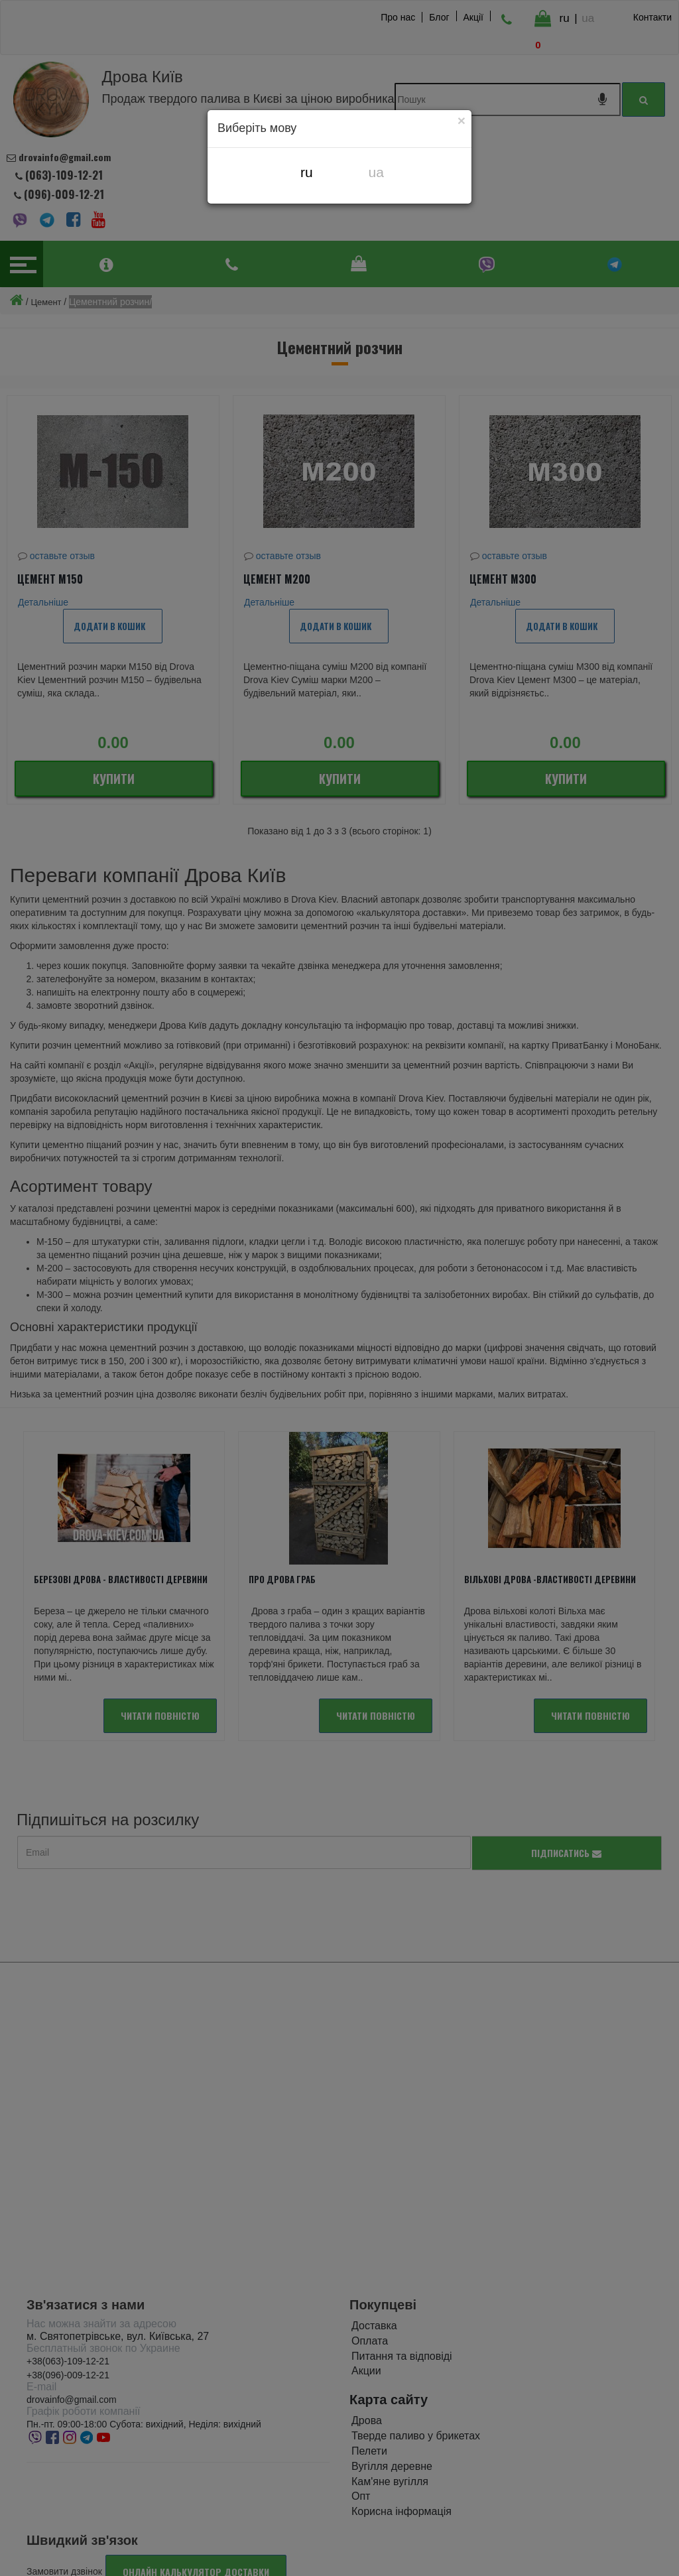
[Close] (461, 120)
